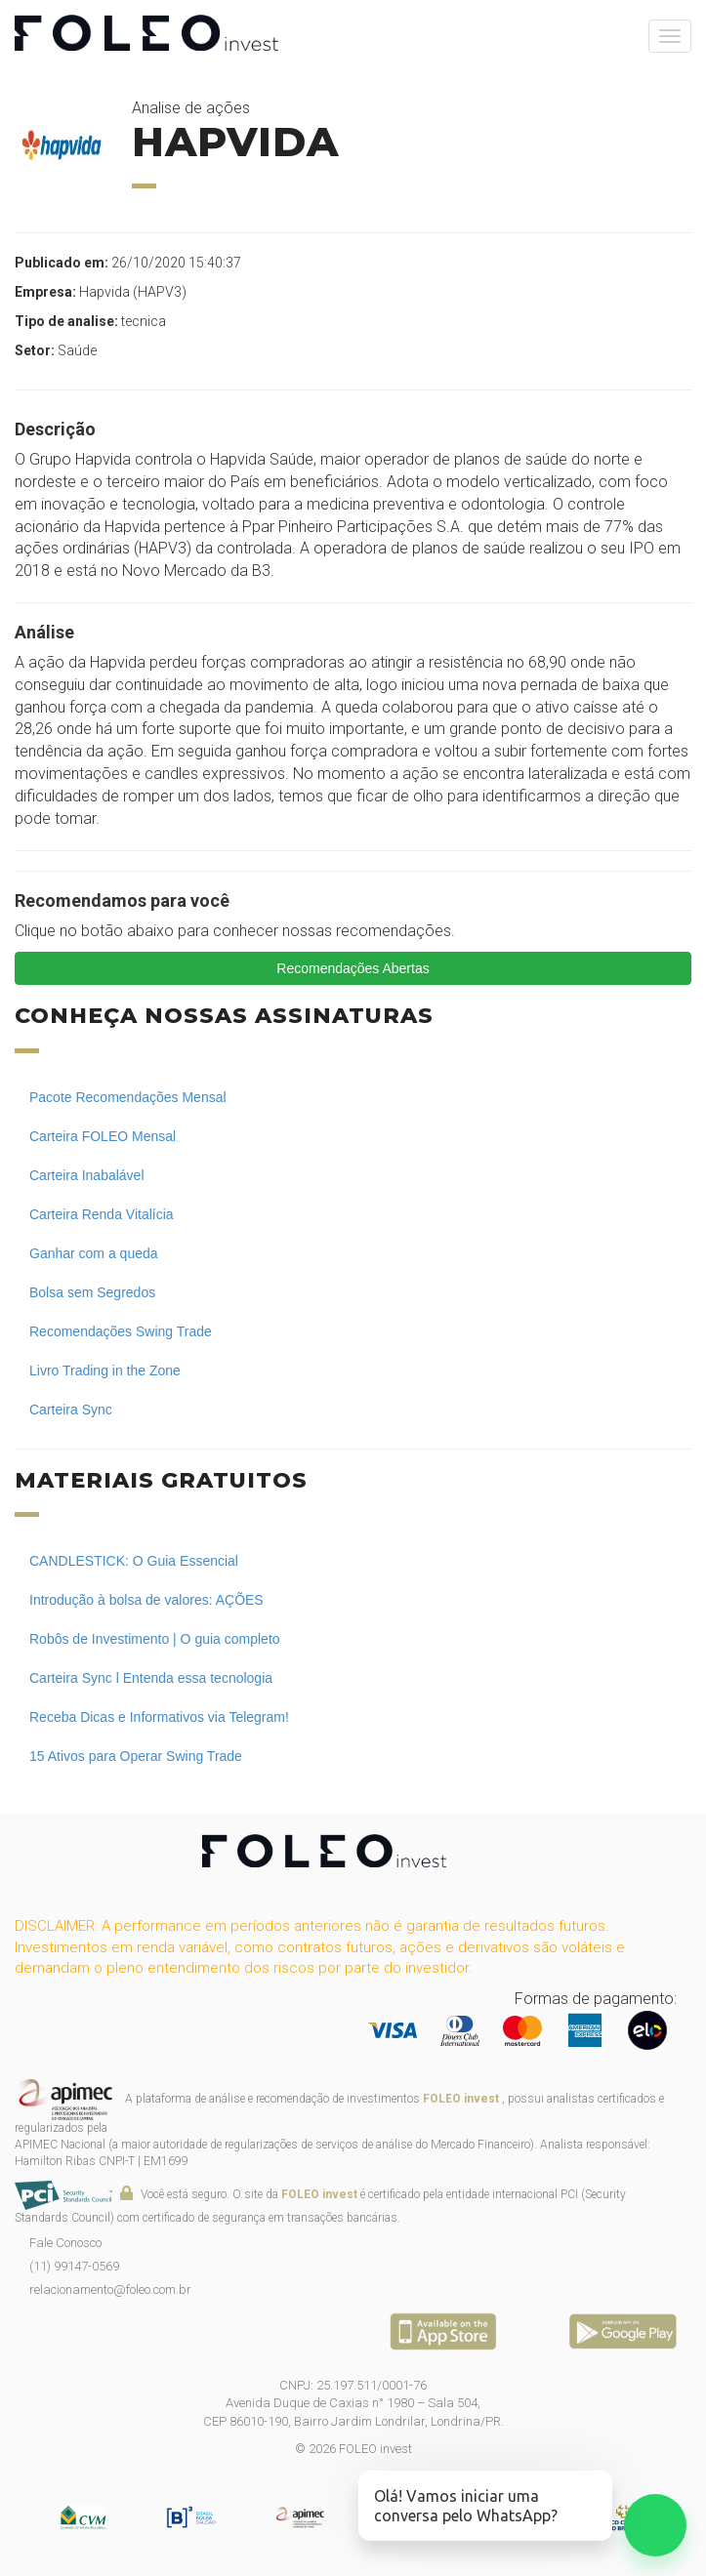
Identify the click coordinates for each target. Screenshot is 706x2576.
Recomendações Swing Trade (120, 1331)
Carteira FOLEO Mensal (102, 1136)
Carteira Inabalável (87, 1175)
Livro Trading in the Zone (105, 1370)
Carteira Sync (70, 1409)
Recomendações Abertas (352, 968)
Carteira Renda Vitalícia (101, 1214)
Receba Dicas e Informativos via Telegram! (159, 1717)
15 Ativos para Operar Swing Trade (135, 1756)
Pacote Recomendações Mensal (128, 1097)
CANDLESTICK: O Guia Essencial (133, 1561)
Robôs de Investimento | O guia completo (154, 1639)
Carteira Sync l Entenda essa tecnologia (150, 1678)
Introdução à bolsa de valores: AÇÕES (146, 1600)
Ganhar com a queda (93, 1253)
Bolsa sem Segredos (92, 1292)
